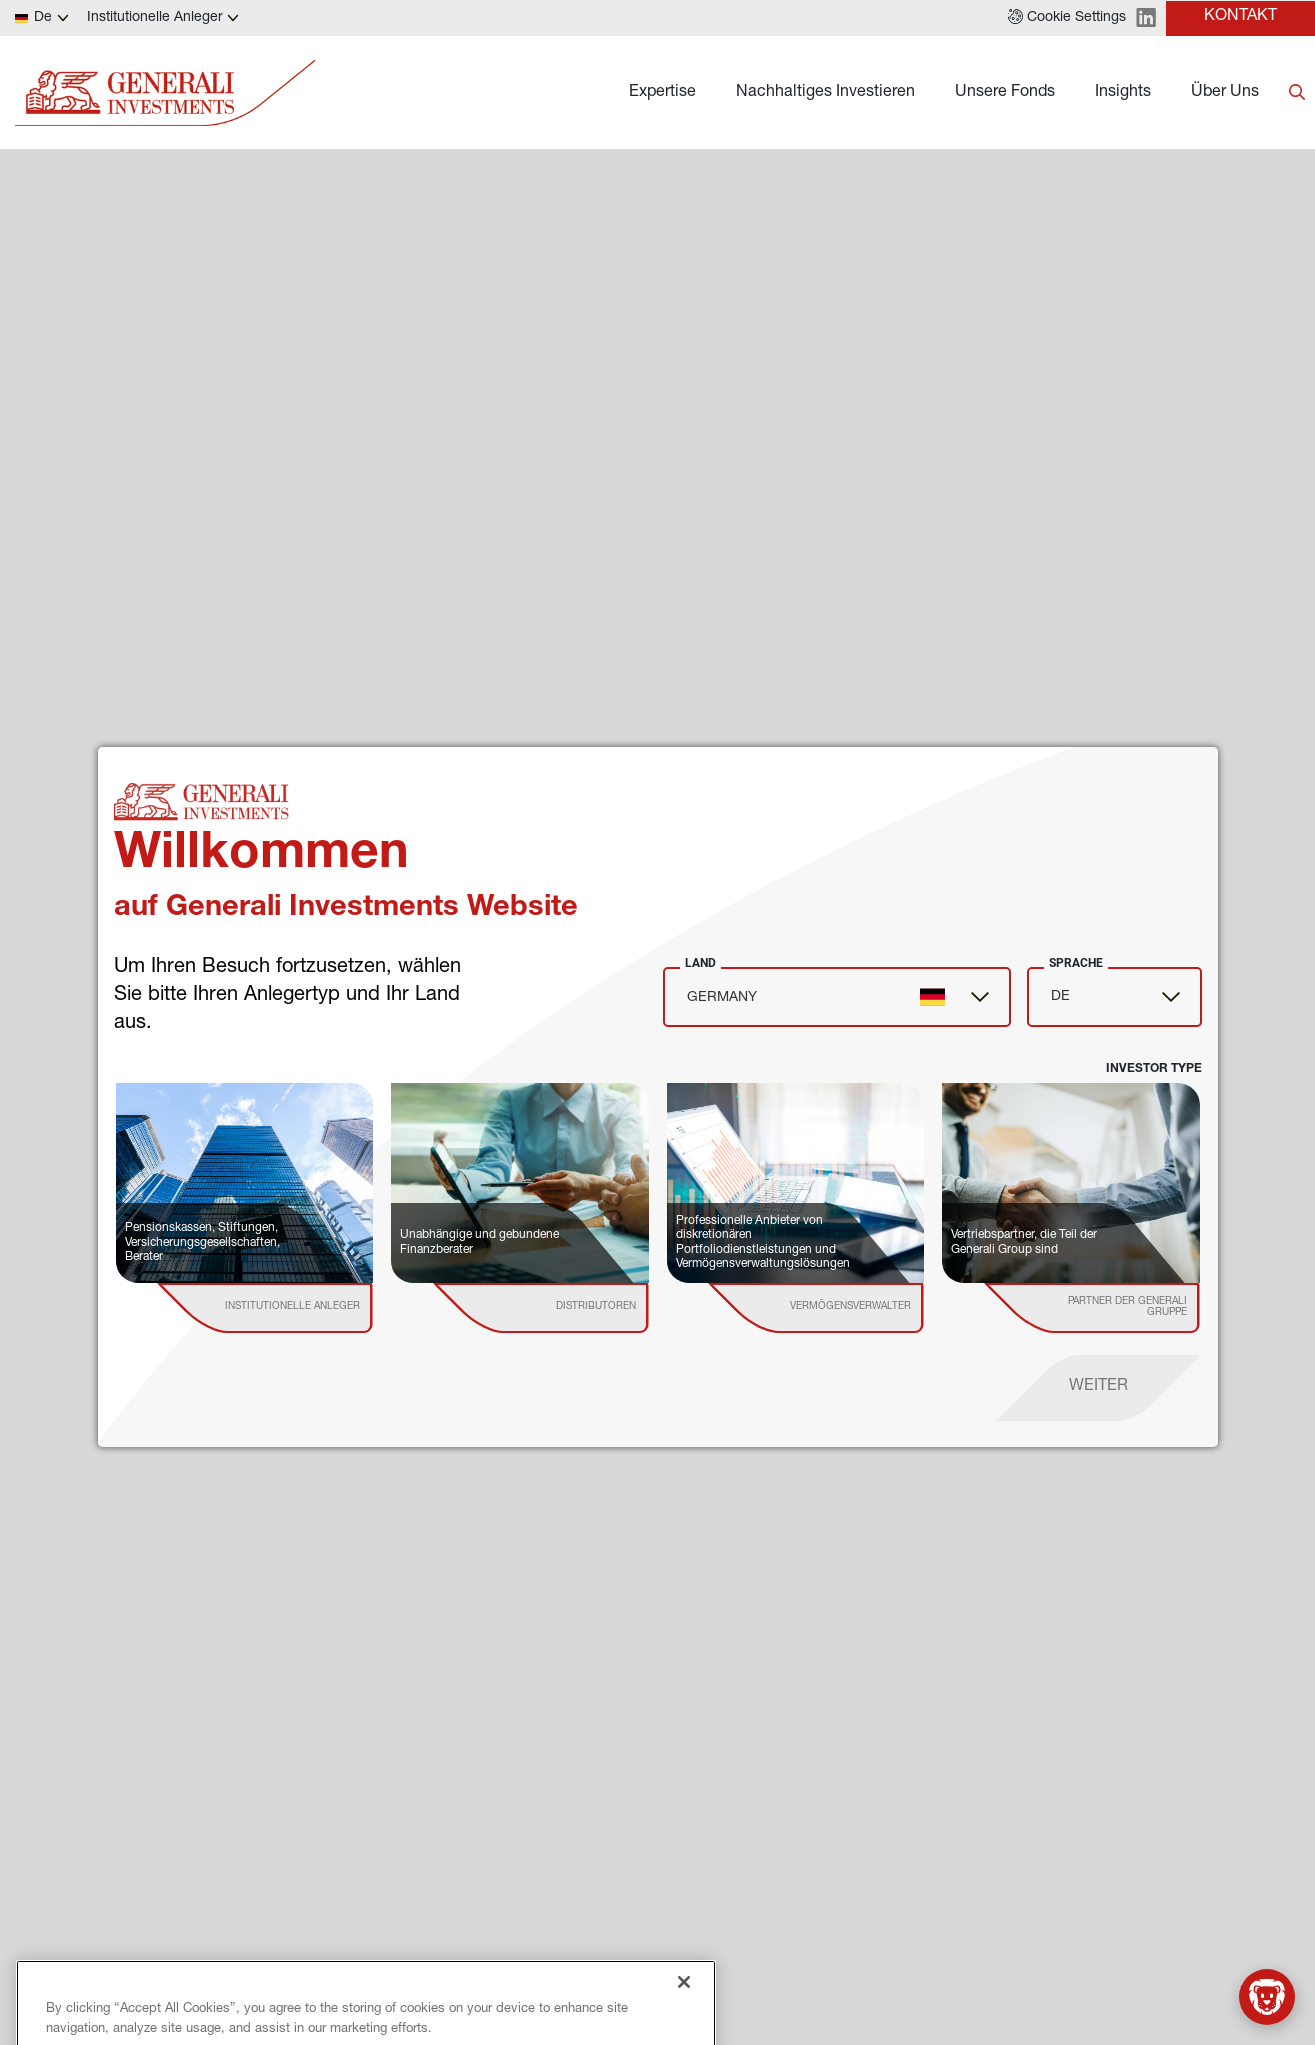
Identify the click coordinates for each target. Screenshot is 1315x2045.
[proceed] (1098, 1388)
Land (700, 963)
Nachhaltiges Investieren (825, 93)
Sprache (1076, 963)
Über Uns (1225, 93)
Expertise (662, 93)
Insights (1123, 93)
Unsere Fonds (1005, 93)
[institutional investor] (293, 1308)
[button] (1067, 18)
